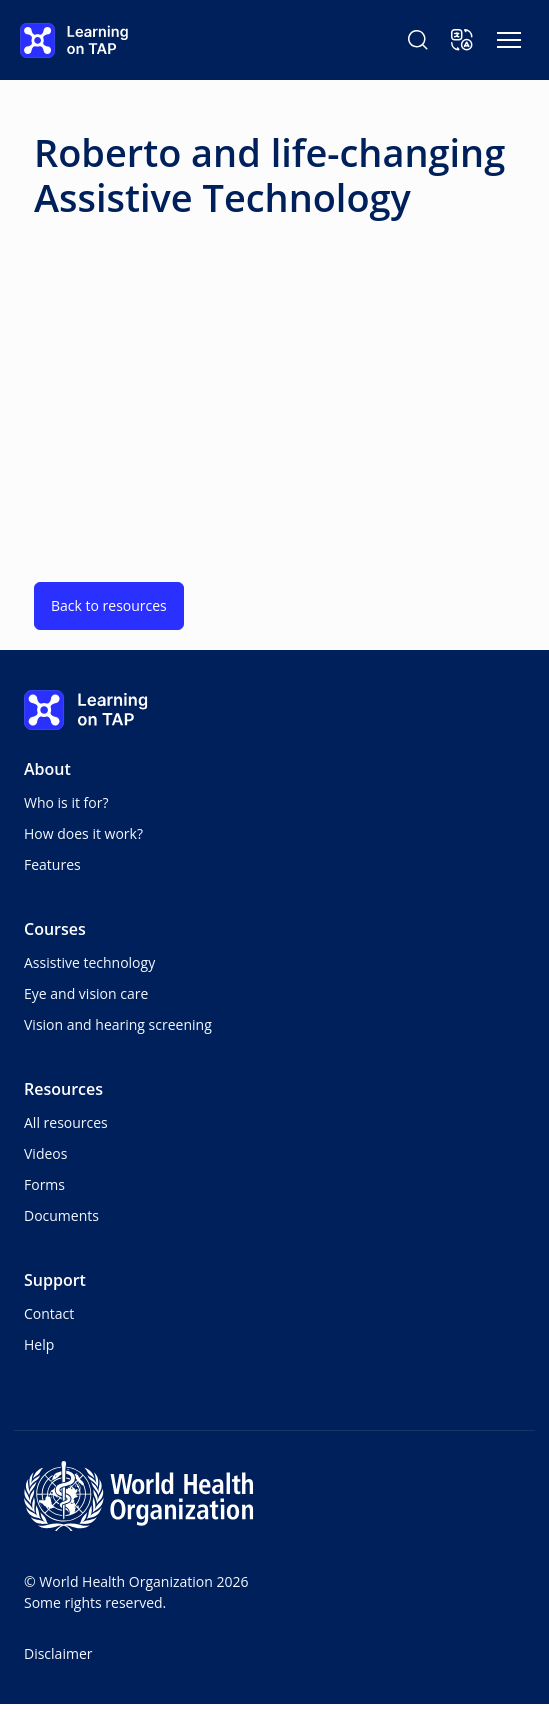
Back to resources (109, 605)
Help (39, 1344)
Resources (63, 1089)
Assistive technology (89, 962)
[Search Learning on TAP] (418, 40)
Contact (49, 1313)
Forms (44, 1184)
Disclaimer (58, 1653)
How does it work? (83, 833)
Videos (45, 1153)
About (47, 769)
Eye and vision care (86, 993)
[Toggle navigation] (509, 40)
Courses (55, 929)
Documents (61, 1215)
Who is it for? (66, 802)
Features (52, 864)
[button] (462, 40)
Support (55, 1280)
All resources (66, 1122)
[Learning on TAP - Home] (74, 40)
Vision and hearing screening (118, 1024)
